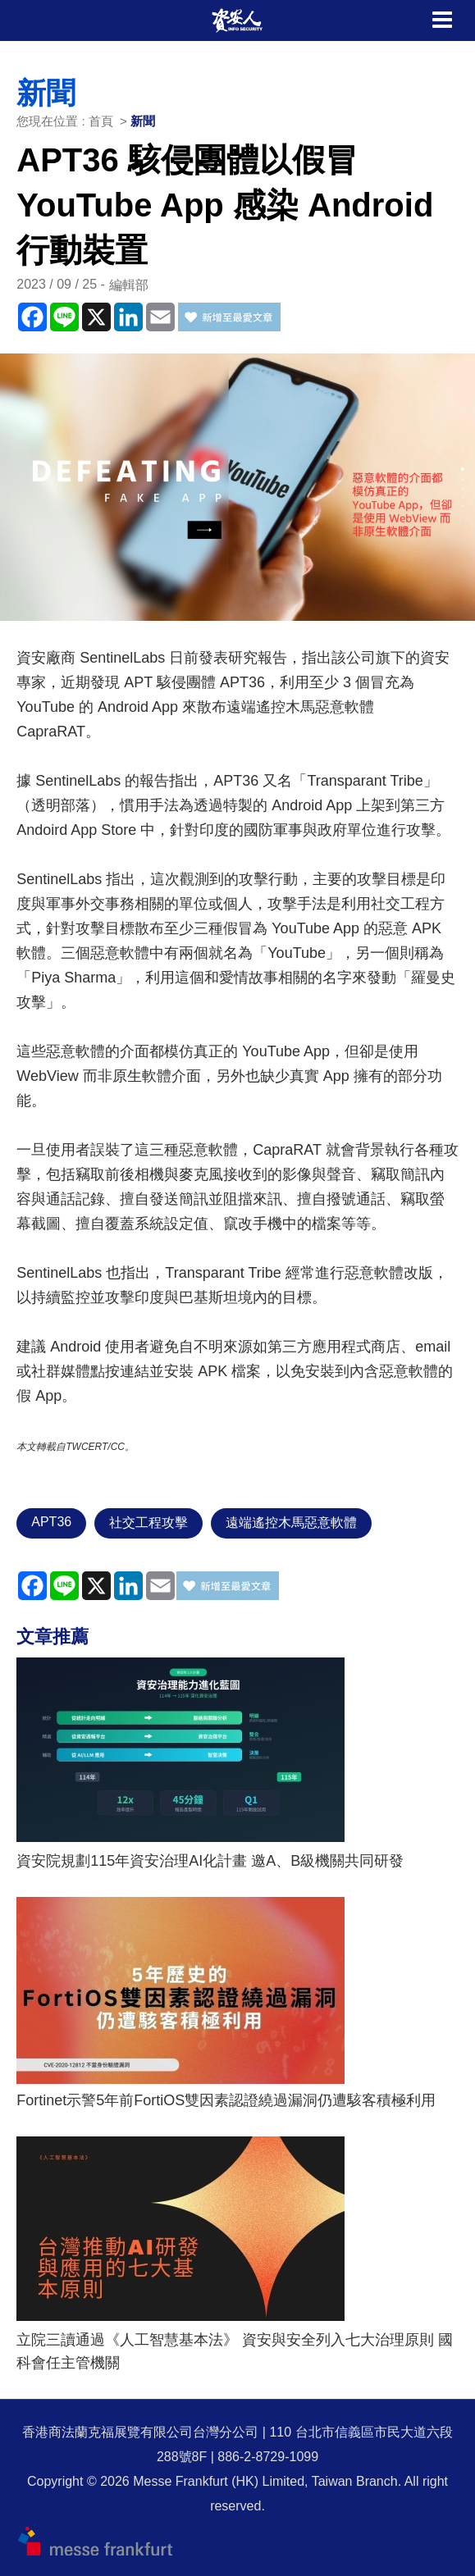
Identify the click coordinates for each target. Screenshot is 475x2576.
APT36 (51, 1522)
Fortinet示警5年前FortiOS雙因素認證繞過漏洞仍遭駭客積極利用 (226, 2100)
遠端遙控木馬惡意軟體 (291, 1523)
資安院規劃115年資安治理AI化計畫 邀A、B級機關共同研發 (210, 1861)
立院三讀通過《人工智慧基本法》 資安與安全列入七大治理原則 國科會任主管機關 (234, 2351)
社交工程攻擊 (148, 1523)
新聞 (142, 121)
